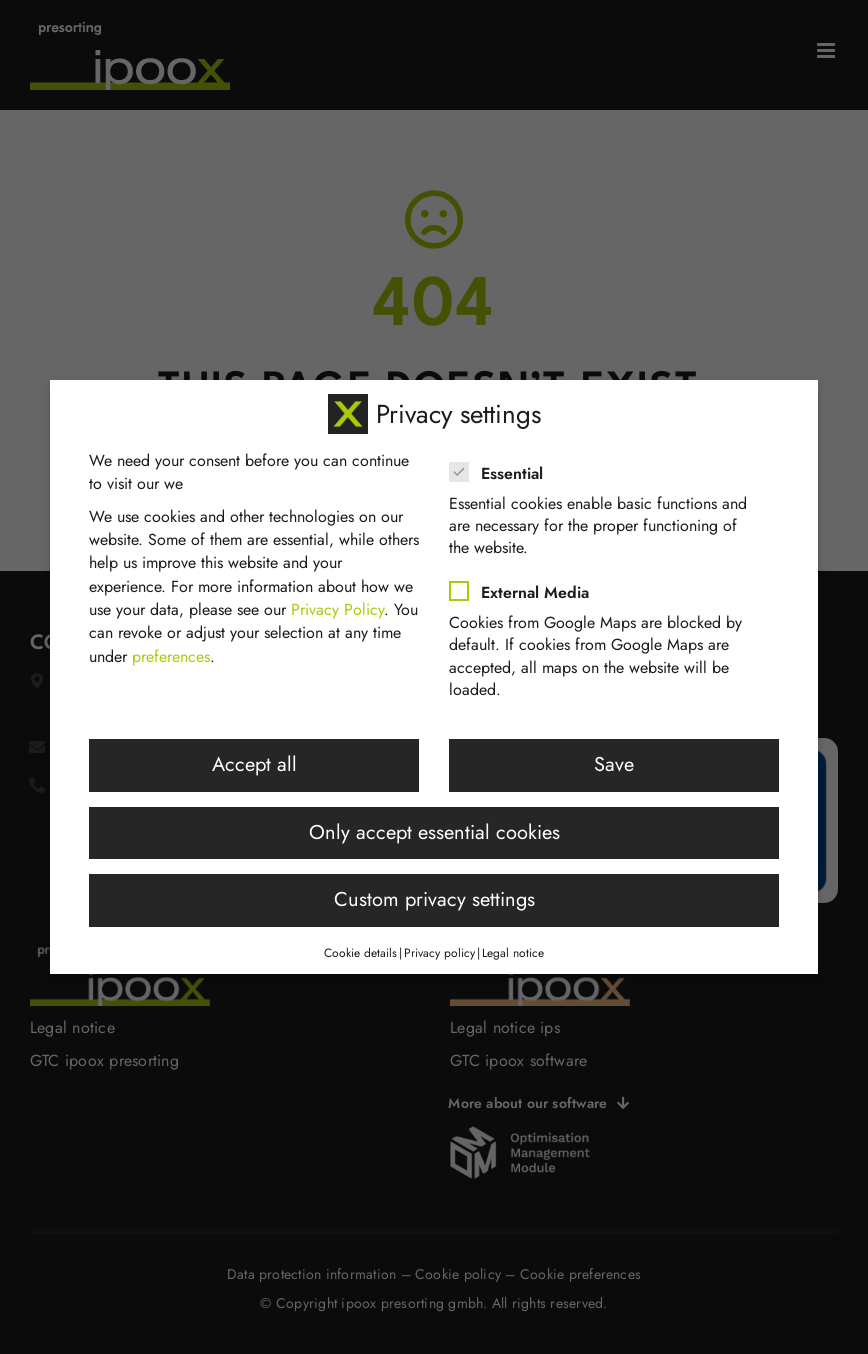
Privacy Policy (337, 604)
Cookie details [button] (360, 949)
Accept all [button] (254, 760)
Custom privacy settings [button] (434, 895)
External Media (527, 587)
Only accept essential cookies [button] (434, 827)
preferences (171, 651)
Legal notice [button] (513, 949)
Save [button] (614, 760)
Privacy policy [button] (439, 949)
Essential (504, 468)
